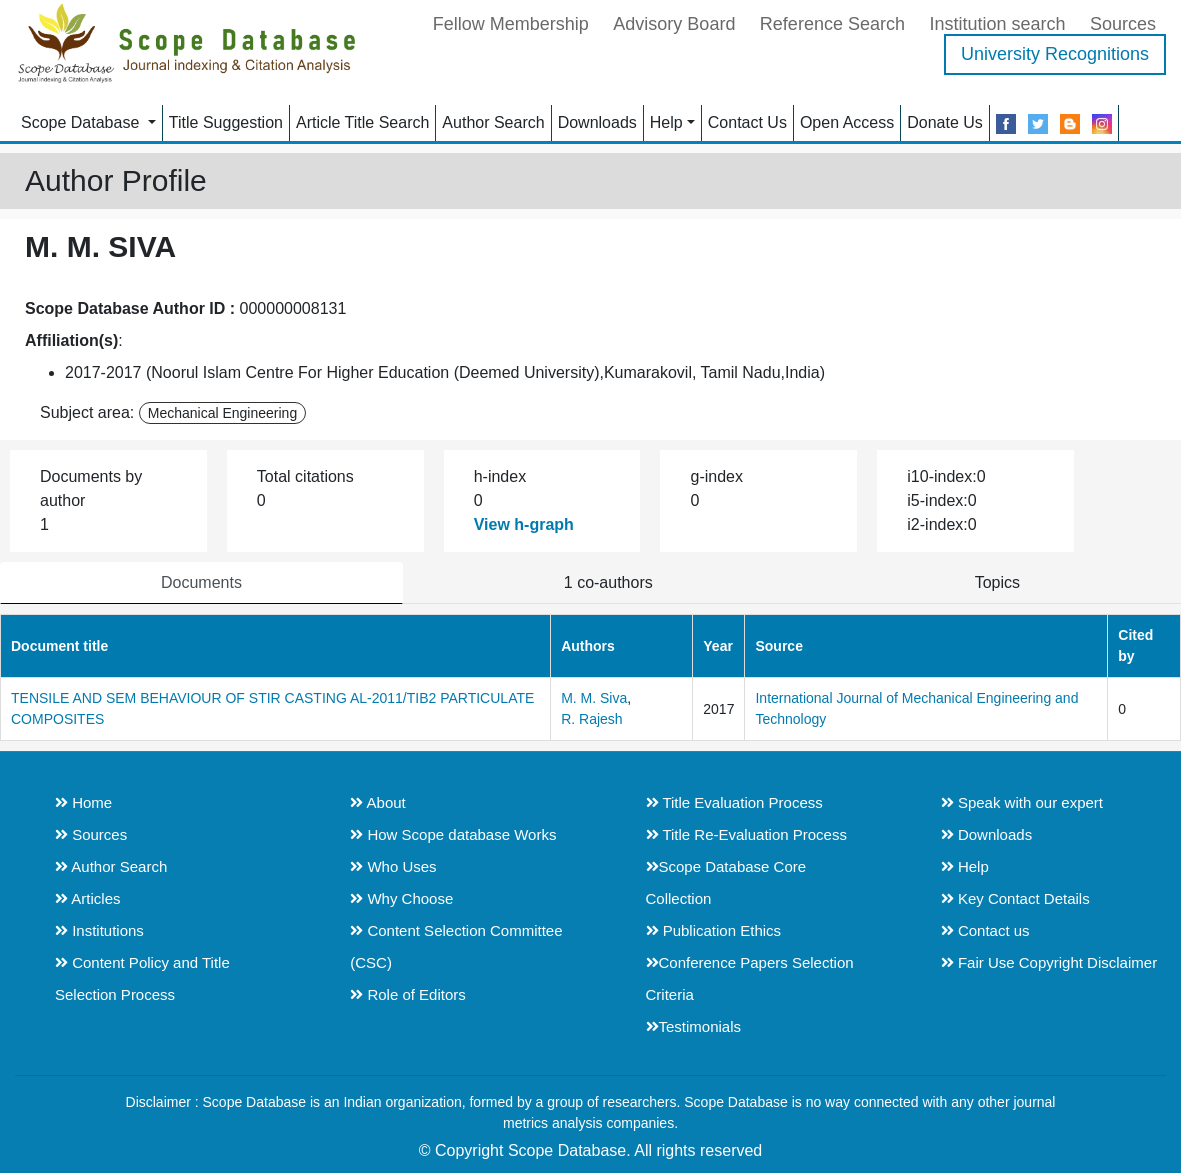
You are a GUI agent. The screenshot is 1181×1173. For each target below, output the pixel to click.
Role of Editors (408, 994)
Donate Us (945, 122)
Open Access (847, 122)
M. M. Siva (594, 698)
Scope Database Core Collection (726, 882)
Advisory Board (674, 24)
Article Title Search (362, 122)
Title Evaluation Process (734, 802)
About (378, 802)
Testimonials (694, 1026)
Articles (88, 898)
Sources (1123, 24)
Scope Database (82, 122)
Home (83, 802)
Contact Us (747, 122)
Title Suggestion (226, 122)
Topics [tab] (997, 582)
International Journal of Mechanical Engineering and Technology (916, 708)
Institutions (99, 930)
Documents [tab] (201, 582)
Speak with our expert (1022, 802)
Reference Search (832, 24)
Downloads (597, 122)
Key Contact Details (1015, 898)
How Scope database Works (453, 834)
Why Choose (401, 898)
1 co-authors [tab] (608, 582)
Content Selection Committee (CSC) (456, 946)
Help (666, 122)
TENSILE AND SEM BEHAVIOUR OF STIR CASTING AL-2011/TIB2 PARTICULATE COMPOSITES (272, 708)
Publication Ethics (714, 930)
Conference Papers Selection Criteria (750, 978)
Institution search (997, 24)
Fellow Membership (511, 24)
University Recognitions (1055, 54)
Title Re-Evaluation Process (746, 834)
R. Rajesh (591, 719)
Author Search (493, 122)
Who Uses (393, 866)
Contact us (985, 930)
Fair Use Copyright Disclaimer (1049, 962)
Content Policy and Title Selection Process (142, 978)
